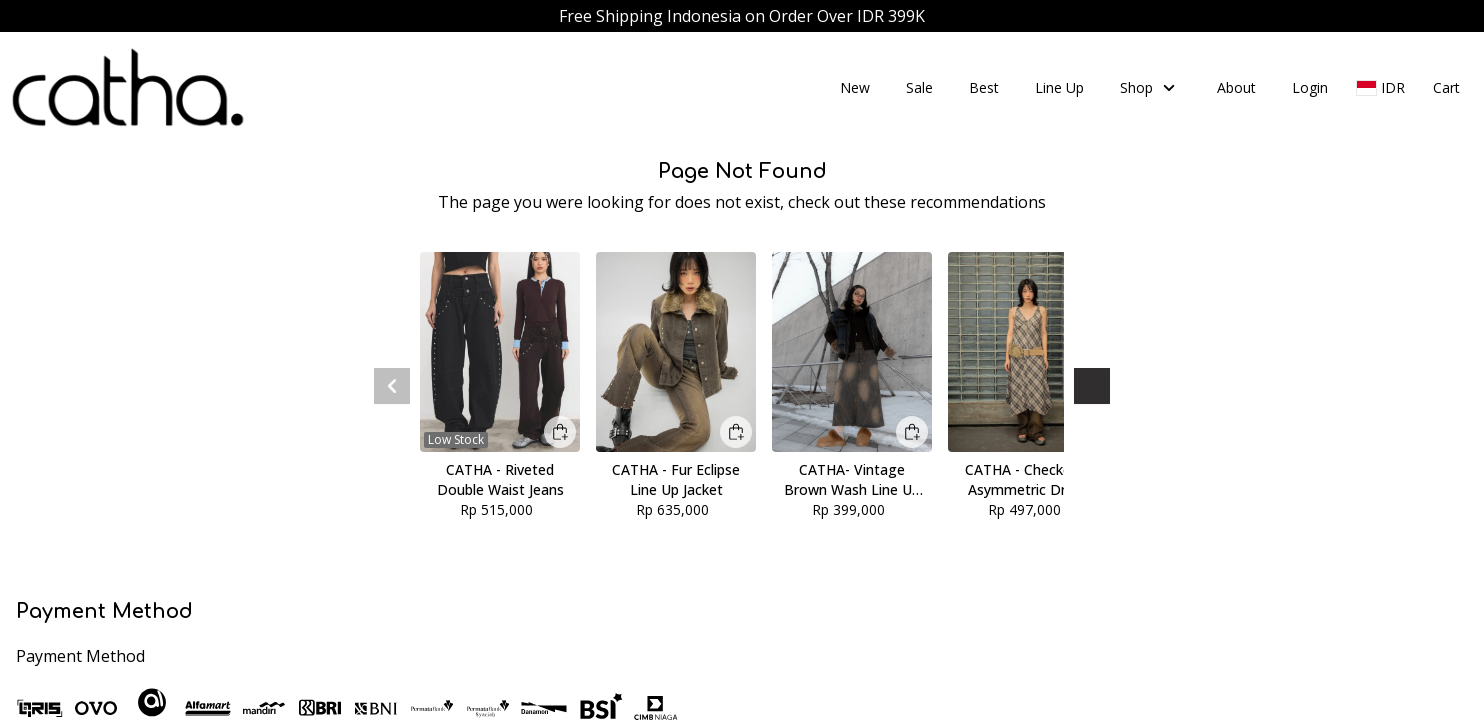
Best (984, 87)
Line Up (1059, 87)
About (1236, 87)
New (855, 87)
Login (1310, 87)
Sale (919, 87)
